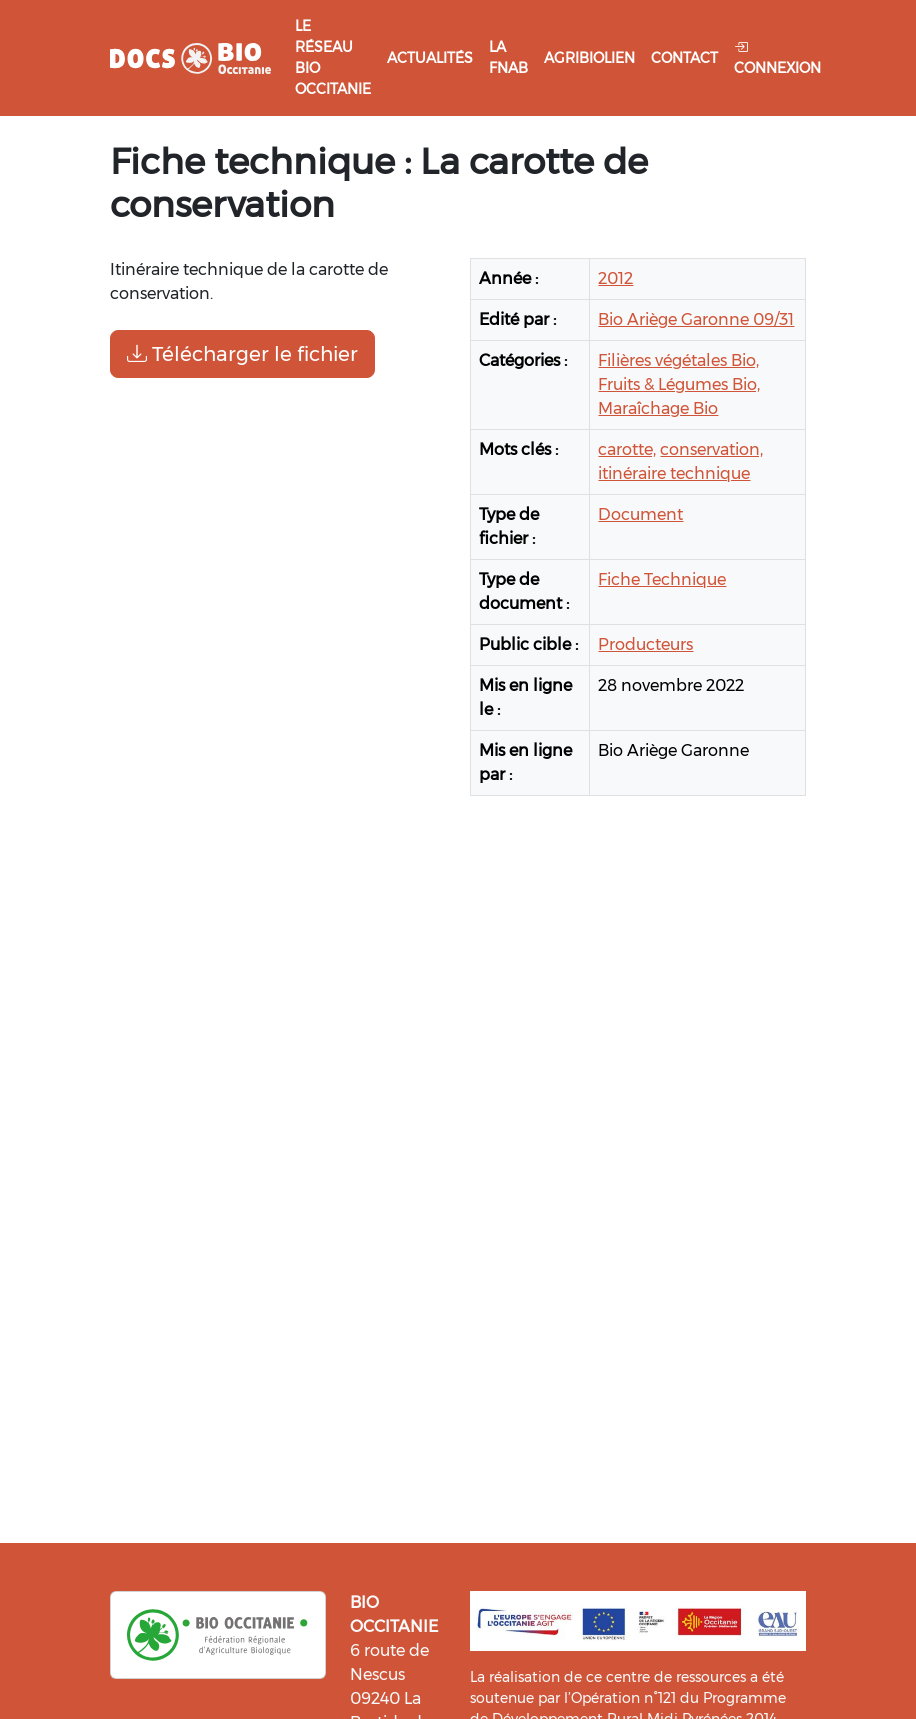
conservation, (711, 449)
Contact (684, 58)
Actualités (430, 58)
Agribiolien (589, 58)
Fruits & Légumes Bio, (679, 384)
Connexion (777, 57)
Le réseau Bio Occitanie (333, 57)
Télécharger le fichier (242, 354)
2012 (615, 278)
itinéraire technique (674, 473)
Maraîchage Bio (658, 408)
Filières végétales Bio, (678, 360)
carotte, (627, 449)
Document (640, 514)
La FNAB (508, 57)
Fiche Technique (662, 579)
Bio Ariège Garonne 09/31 (696, 319)
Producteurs (645, 644)
